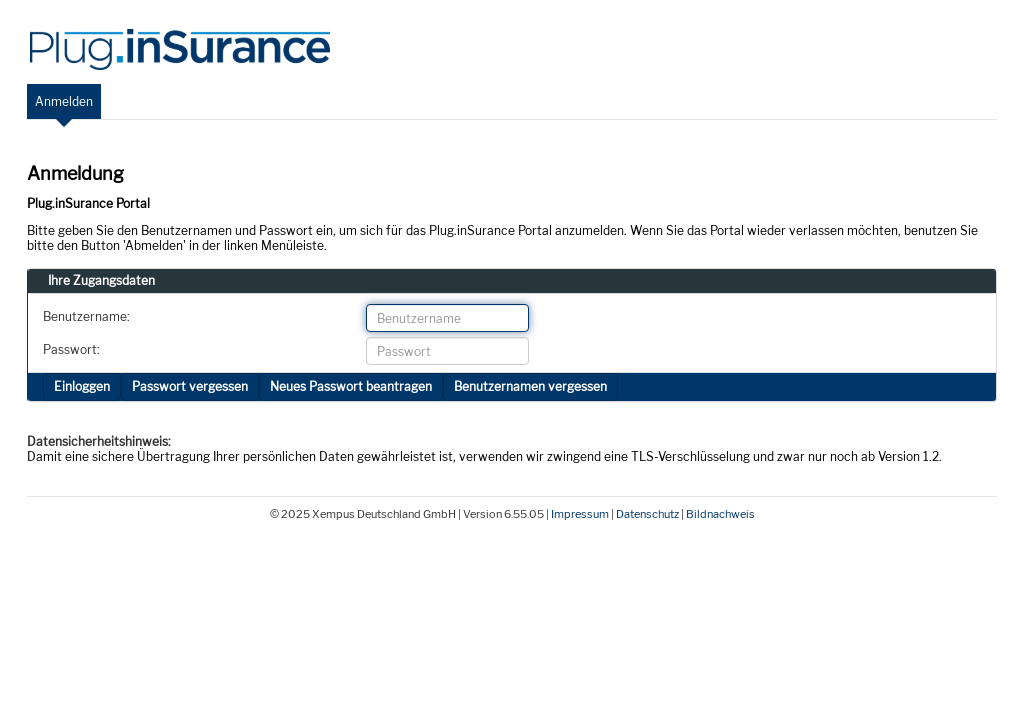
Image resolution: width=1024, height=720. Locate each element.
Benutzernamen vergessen (530, 386)
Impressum (580, 514)
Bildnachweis (720, 514)
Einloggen (82, 386)
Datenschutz (647, 514)
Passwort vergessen (190, 386)
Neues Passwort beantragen (351, 386)
